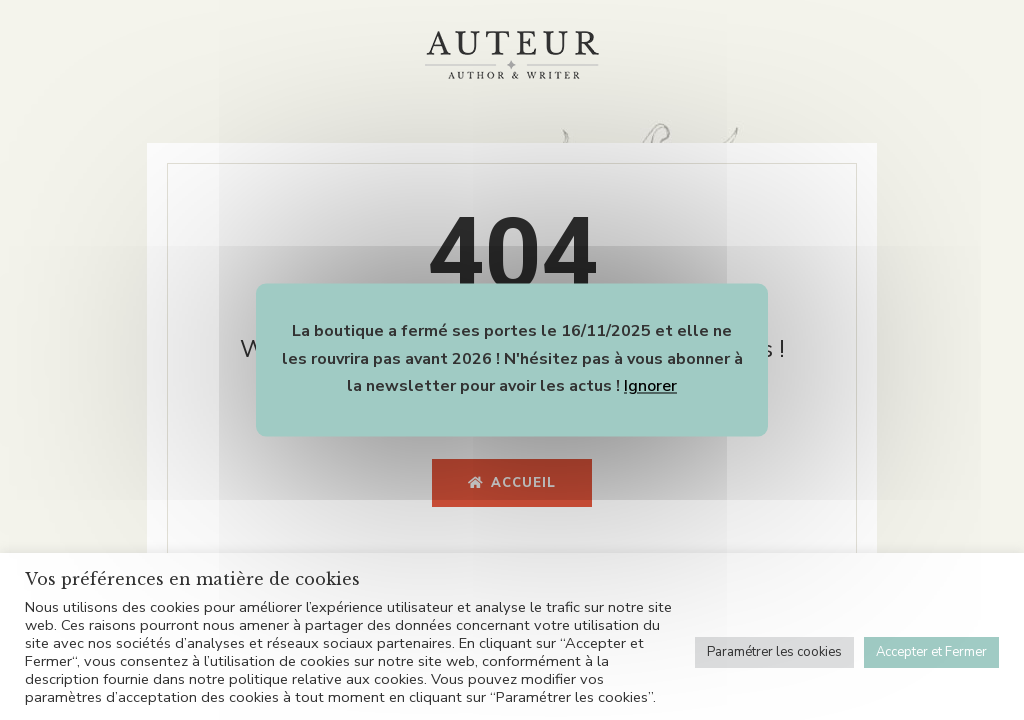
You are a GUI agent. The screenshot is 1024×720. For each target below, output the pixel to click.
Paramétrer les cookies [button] (774, 652)
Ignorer (650, 387)
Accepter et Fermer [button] (931, 652)
